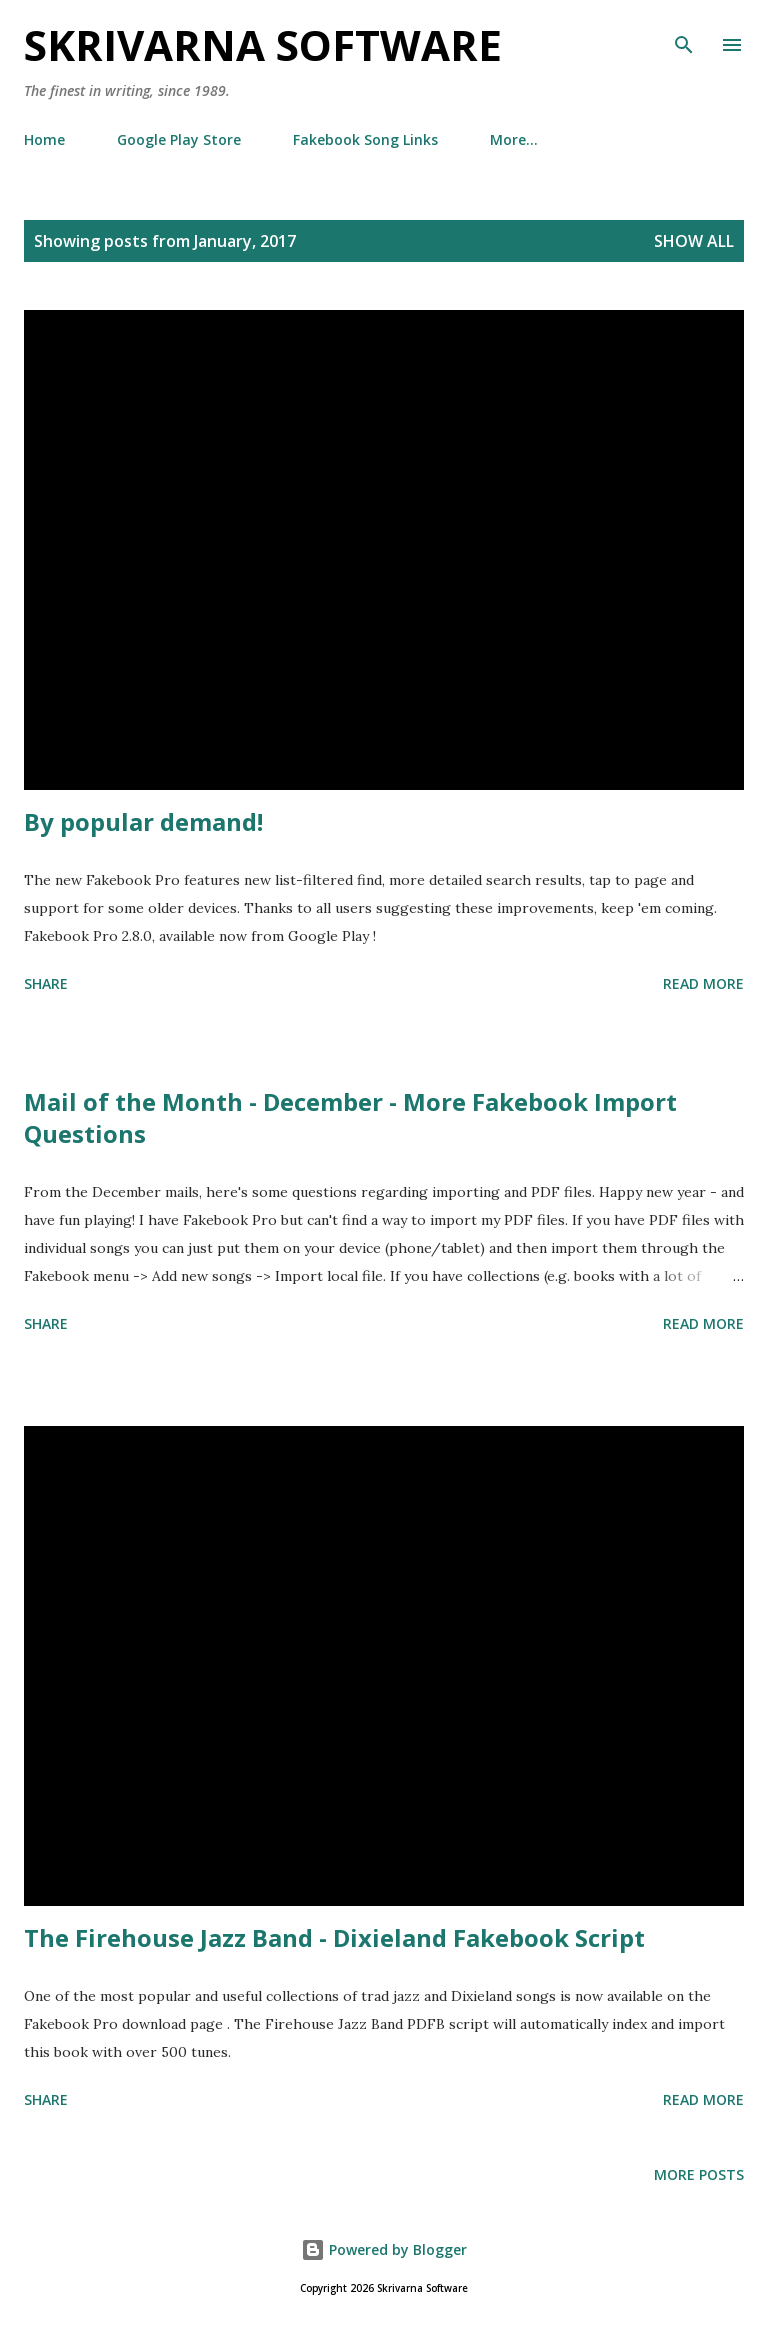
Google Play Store (179, 139)
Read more (703, 983)
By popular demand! (143, 821)
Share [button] (46, 983)
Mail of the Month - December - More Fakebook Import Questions (350, 1117)
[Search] (684, 36)
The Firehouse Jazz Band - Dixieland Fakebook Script (334, 1937)
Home (44, 139)
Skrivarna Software (263, 44)
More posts (699, 2174)
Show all (694, 241)
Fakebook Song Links (365, 139)
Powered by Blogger (384, 2249)
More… (514, 139)
